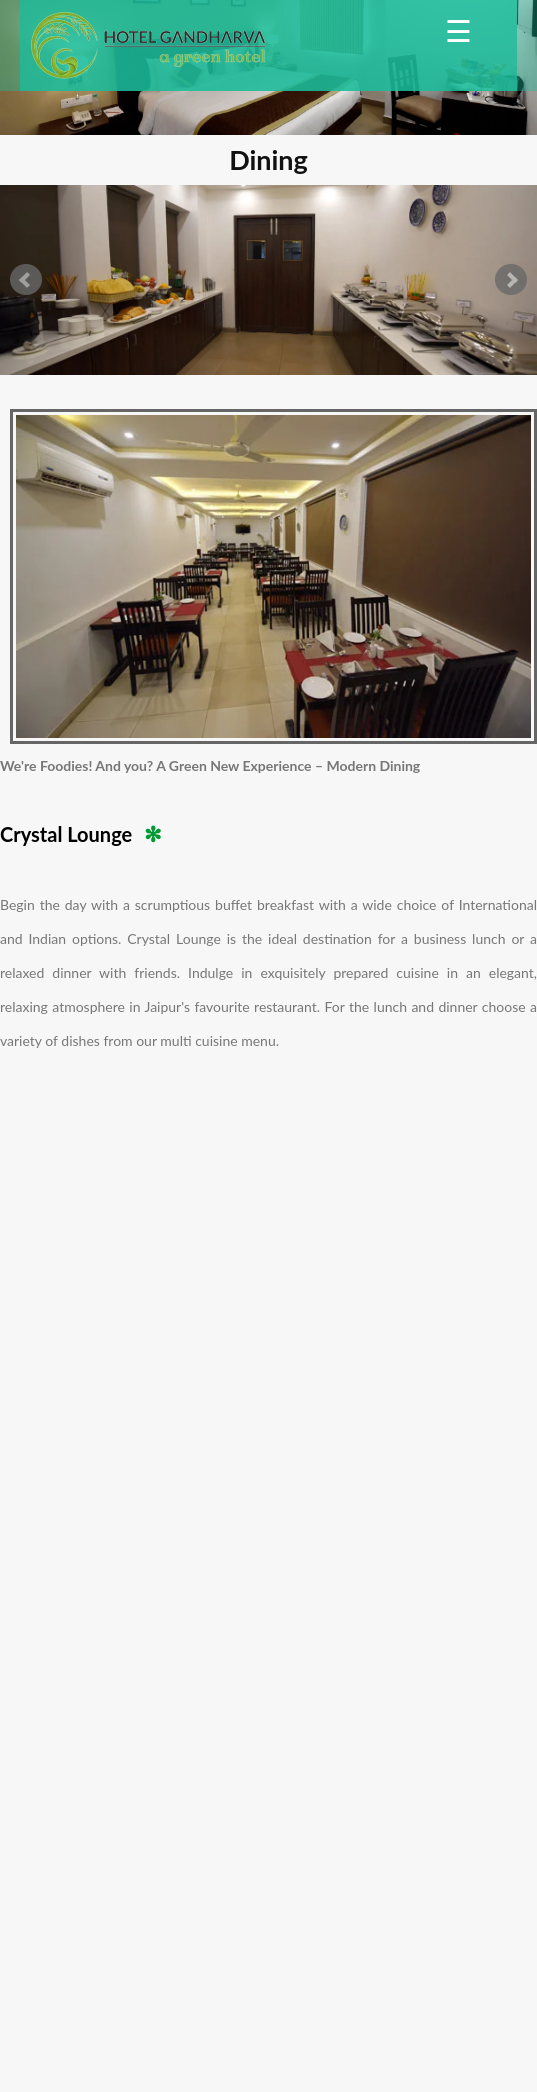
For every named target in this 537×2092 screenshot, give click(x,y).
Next (511, 280)
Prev (26, 280)
